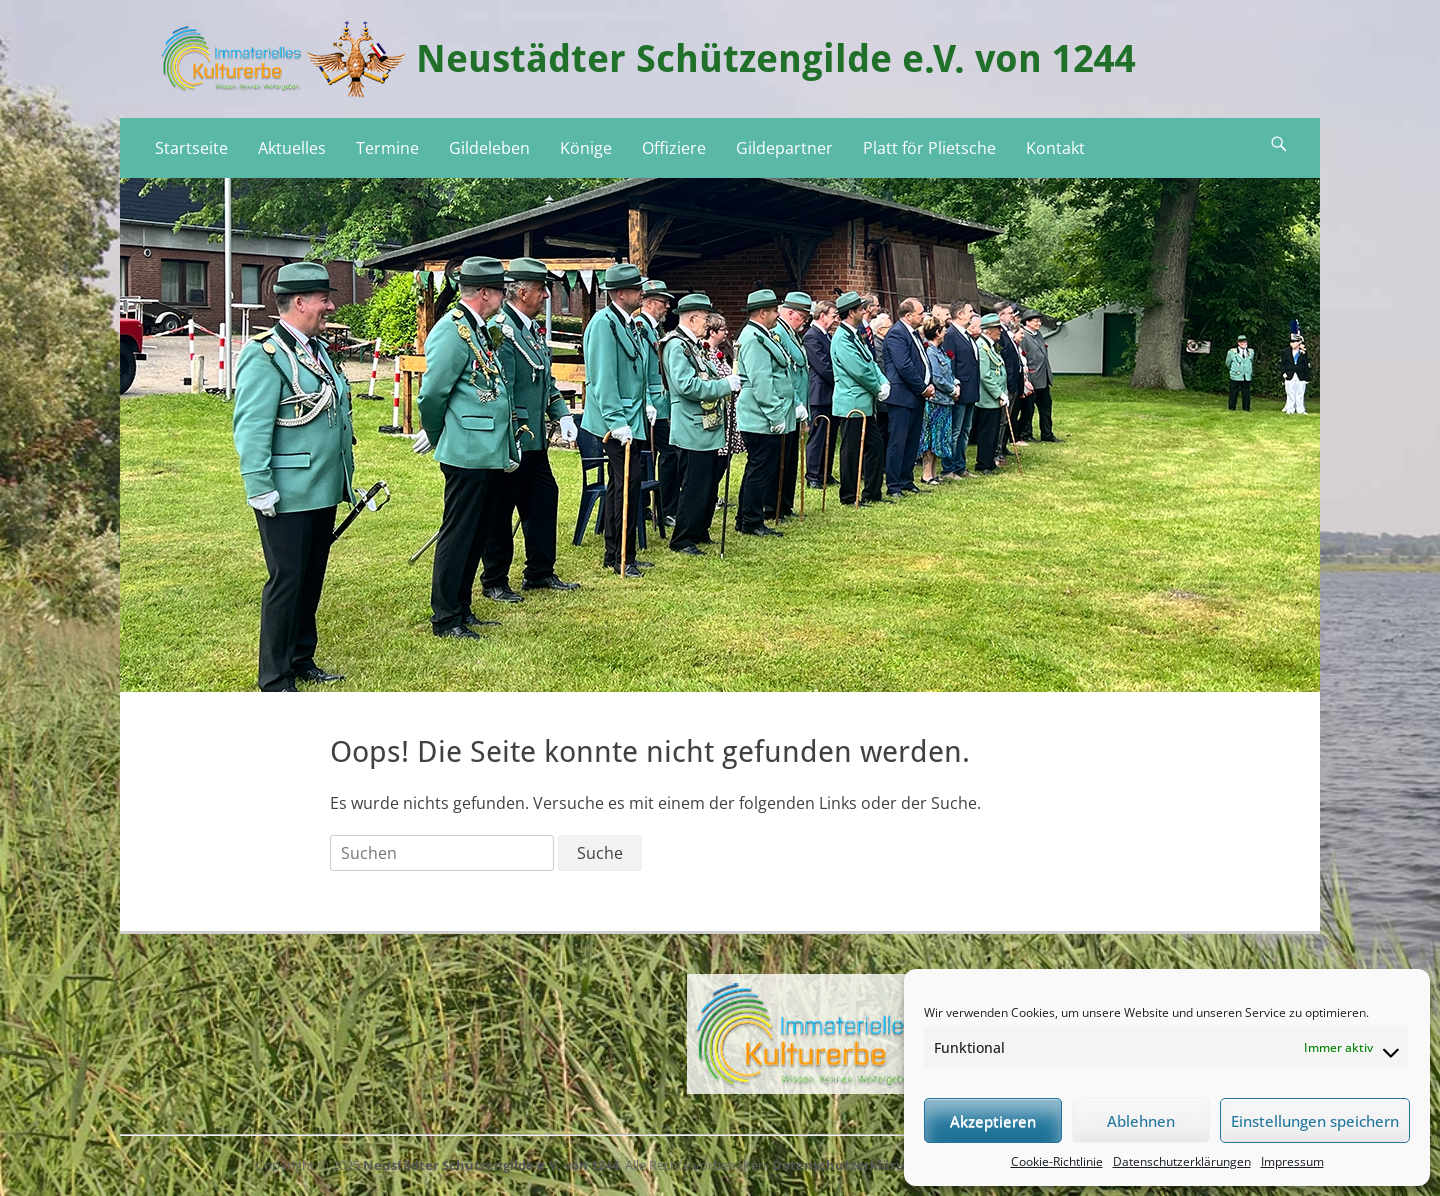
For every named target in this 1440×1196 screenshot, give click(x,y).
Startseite (191, 148)
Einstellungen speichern (1315, 1121)
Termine (387, 148)
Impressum (1292, 1161)
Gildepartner (784, 148)
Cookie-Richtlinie (1057, 1161)
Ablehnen (1141, 1121)
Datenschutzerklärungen (1182, 1161)
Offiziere (674, 148)
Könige (586, 148)
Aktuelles (292, 148)
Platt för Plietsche (929, 148)
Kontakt (1055, 148)
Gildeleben (489, 148)
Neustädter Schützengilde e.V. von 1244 (776, 59)
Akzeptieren (993, 1121)
